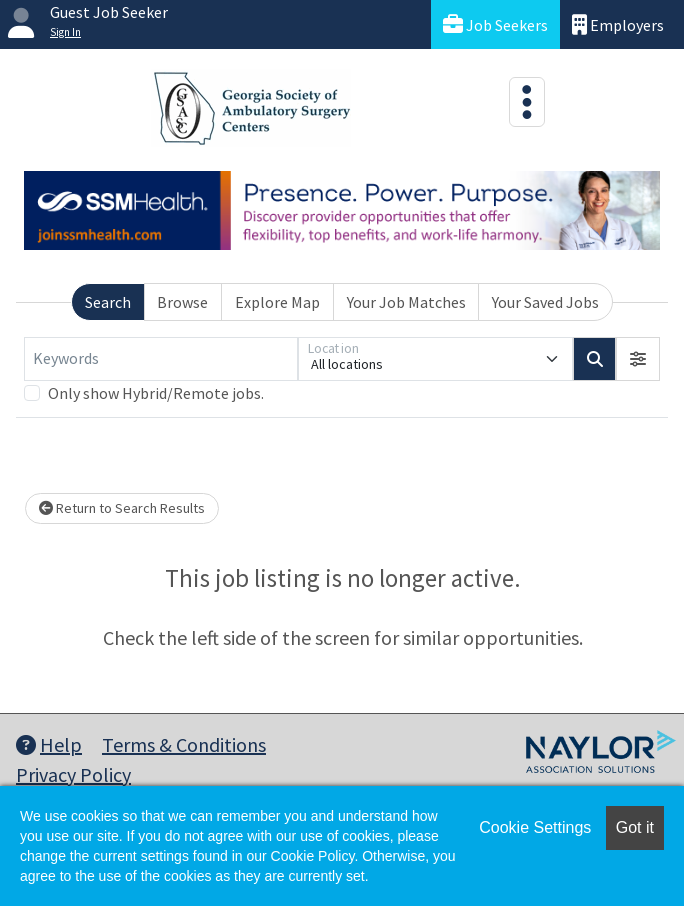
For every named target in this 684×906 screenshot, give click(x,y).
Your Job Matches (406, 302)
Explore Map (277, 302)
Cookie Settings (535, 827)
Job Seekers (495, 24)
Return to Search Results (122, 508)
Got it (635, 827)
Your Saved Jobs (545, 302)
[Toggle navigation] (527, 102)
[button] (638, 359)
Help (49, 744)
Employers (618, 24)
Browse (182, 302)
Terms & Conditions (184, 744)
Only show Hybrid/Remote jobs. (156, 393)
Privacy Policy (73, 774)
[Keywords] (161, 359)
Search (108, 302)
